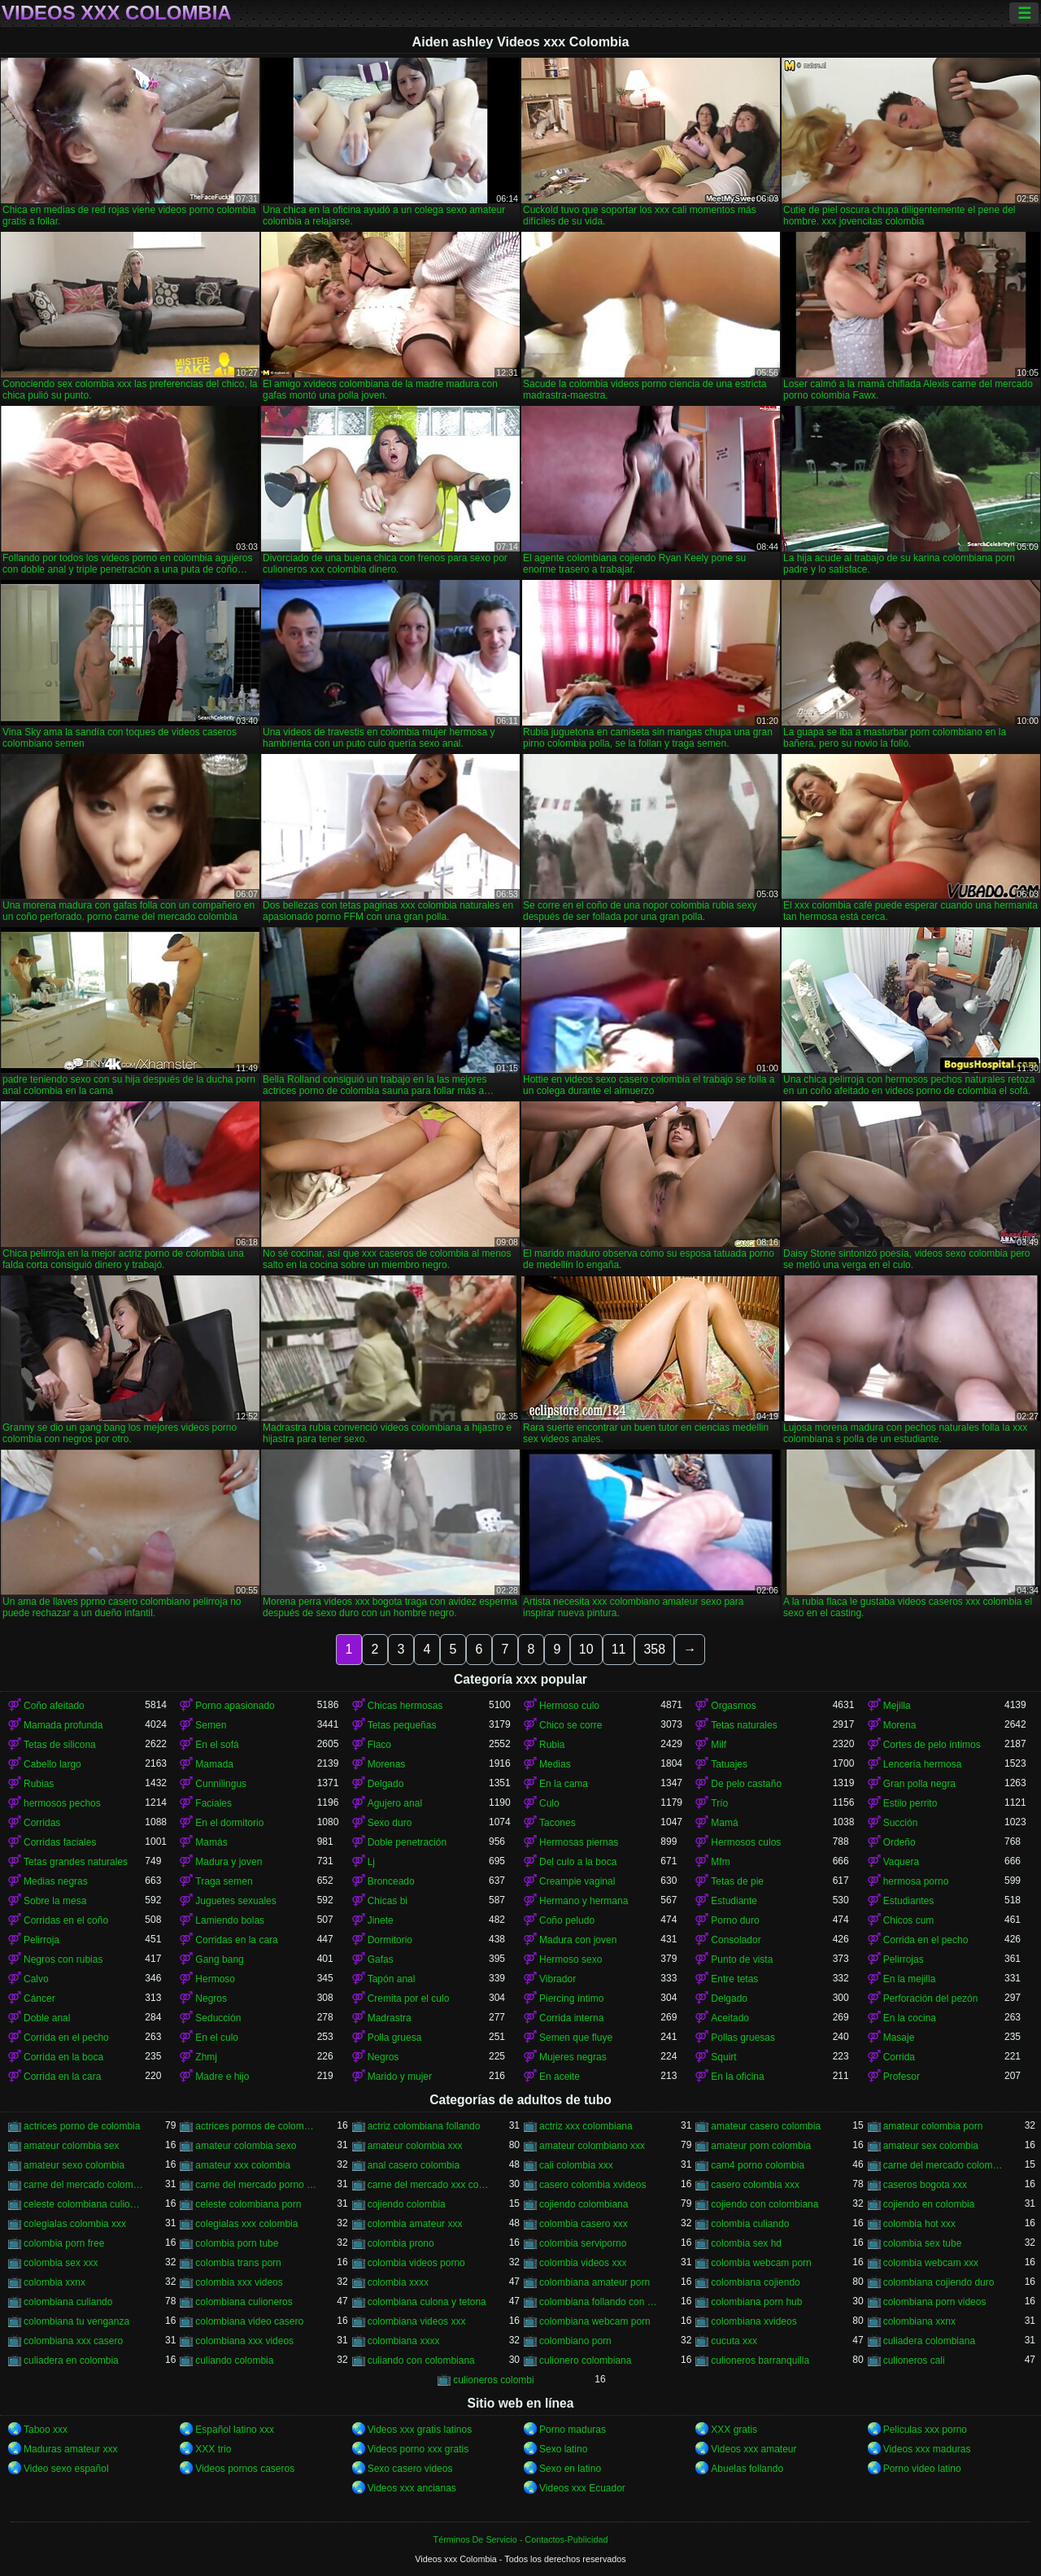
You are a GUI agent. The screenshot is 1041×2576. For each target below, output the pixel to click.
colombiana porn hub (756, 2302)
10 (586, 1649)
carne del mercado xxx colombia (428, 2184)
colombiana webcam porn (595, 2321)
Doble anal (47, 2018)
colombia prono (401, 2243)
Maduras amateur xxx (70, 2449)
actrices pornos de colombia (255, 2126)
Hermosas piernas (578, 1842)
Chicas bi (387, 1901)
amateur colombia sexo (245, 2145)
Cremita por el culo (409, 1998)
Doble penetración (407, 1842)
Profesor (901, 2076)
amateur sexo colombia (74, 2165)
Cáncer (39, 1998)
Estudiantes (908, 1901)
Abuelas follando (747, 2468)
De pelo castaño (746, 1783)
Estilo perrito (910, 1803)
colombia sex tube (922, 2243)
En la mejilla (909, 1979)
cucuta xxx (734, 2341)
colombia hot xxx (919, 2223)
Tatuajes (729, 1764)
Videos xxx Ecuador (582, 2488)
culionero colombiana (585, 2360)
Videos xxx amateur (753, 2449)
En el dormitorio (229, 1822)
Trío (719, 1803)
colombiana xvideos (753, 2321)
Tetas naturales (744, 1725)
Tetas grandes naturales (76, 1862)
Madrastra (390, 2018)
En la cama (563, 1783)
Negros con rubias (63, 1959)
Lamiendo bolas (229, 1920)
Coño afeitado (54, 1705)
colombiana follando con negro (599, 2302)
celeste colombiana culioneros (84, 2204)
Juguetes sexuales (235, 1901)
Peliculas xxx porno (925, 2429)
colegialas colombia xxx (75, 2223)
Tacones (557, 1822)
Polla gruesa (395, 2037)
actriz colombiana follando (424, 2126)
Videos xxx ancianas (412, 2488)
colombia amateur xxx (415, 2223)
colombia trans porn (238, 2263)
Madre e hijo (222, 2076)
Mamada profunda (63, 1725)
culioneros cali (914, 2360)
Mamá (724, 1822)
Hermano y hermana (583, 1901)
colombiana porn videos (935, 2302)
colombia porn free (64, 2243)
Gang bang (219, 1959)
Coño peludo (567, 1920)
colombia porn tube (236, 2243)
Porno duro (735, 1920)
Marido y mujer (400, 2076)
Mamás (211, 1842)
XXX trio (213, 2449)
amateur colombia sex (71, 2145)
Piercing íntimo (571, 1998)
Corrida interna (571, 2018)
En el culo (216, 2037)
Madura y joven (228, 1862)
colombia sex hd (746, 2243)
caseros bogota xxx (925, 2184)
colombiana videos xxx (417, 2321)
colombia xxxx (398, 2282)
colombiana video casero (249, 2321)
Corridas (42, 1822)
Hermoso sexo (570, 1959)
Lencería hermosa (922, 1764)
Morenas (387, 1764)
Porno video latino (922, 2468)
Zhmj (206, 2057)
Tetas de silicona (60, 1744)
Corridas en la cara (236, 1940)
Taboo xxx (46, 2429)
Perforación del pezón (930, 1998)
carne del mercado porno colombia (255, 2184)
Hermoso (215, 1979)
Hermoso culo (569, 1705)
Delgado (386, 1783)
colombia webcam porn (761, 2263)
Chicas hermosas (405, 1705)
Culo (549, 1803)
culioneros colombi (493, 2380)
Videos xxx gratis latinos (420, 2429)
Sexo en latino (570, 2468)
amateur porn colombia (761, 2145)
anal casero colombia (414, 2165)
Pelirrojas (903, 1959)
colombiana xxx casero (73, 2341)
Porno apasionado (234, 1705)
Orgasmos (733, 1705)
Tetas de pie (737, 1881)
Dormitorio (390, 1940)
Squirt (723, 2057)
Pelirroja (41, 1940)
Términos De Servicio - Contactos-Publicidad (520, 2539)
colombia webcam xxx (930, 2263)
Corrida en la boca (63, 2057)
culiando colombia (234, 2360)
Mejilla (897, 1705)
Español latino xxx (234, 2429)
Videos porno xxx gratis (418, 2449)
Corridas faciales (60, 1842)
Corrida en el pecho (926, 1940)
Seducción (218, 2018)
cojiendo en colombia (929, 2204)
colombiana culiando (68, 2302)
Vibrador (557, 1979)
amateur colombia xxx (415, 2145)
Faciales (213, 1803)
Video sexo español (66, 2468)
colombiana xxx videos (244, 2341)
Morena (900, 1725)
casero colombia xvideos (592, 2184)
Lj (371, 1862)
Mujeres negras (573, 2057)
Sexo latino (563, 2449)
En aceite (559, 2076)
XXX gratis (734, 2429)
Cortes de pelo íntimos (932, 1744)
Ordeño (899, 1842)
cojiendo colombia (407, 2204)
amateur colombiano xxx (592, 2145)
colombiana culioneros (243, 2302)
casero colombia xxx (755, 2184)
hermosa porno (916, 1881)
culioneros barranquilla (760, 2360)
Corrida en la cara (62, 2076)
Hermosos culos (746, 1842)
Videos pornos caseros (244, 2468)
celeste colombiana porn (248, 2204)
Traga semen (223, 1881)
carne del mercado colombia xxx (84, 2184)
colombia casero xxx (583, 2223)
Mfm (720, 1862)
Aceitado (730, 2018)
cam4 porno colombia (757, 2165)
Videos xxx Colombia (117, 13)
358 (654, 1649)
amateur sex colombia (930, 2145)
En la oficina (737, 2076)
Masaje (899, 2037)
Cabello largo (52, 1764)
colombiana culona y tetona (427, 2302)
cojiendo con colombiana (764, 2204)
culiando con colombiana (421, 2360)
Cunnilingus (220, 1783)
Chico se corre (570, 1725)
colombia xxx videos (238, 2282)
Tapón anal (392, 1979)
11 (619, 1649)
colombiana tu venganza (76, 2321)
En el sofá (216, 1744)
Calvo (36, 1979)
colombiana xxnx (919, 2321)
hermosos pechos (62, 1803)
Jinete (381, 1920)
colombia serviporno (582, 2243)
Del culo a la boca (577, 1862)
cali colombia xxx (576, 2165)
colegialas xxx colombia (246, 2223)
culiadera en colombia (71, 2360)
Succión (900, 1822)
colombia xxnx (54, 2282)
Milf (718, 1744)
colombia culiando (750, 2223)
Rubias (39, 1783)
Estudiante (734, 1901)
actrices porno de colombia (82, 2126)
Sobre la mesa (55, 1901)
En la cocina (909, 2018)
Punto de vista (742, 1959)
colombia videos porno (416, 2263)
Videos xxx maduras (927, 2449)
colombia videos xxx (582, 2263)
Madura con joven (577, 1940)
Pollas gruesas (743, 2037)
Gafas (381, 1959)
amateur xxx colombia (242, 2165)
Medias (555, 1764)
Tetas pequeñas (402, 1725)
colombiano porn (575, 2341)
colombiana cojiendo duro (939, 2282)
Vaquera (901, 1862)
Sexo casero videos (410, 2468)
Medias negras (56, 1881)
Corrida (899, 2057)
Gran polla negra (919, 1783)
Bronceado (391, 1881)
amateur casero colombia (766, 2126)
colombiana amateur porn (594, 2282)
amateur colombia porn (933, 2126)
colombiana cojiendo (755, 2282)
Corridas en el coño (66, 1920)
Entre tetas (734, 1979)
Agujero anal (395, 1803)
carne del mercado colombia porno (943, 2165)
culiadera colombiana (929, 2341)
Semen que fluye (575, 2037)
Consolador (735, 1940)
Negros (211, 1998)
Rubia (551, 1744)
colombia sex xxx (61, 2263)
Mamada (214, 1764)
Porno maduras (572, 2429)
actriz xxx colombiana (586, 2126)
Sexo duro (390, 1822)
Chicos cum (908, 1920)
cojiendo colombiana (583, 2204)
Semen (210, 1725)
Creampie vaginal (577, 1881)
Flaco (379, 1744)
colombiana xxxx (404, 2341)
